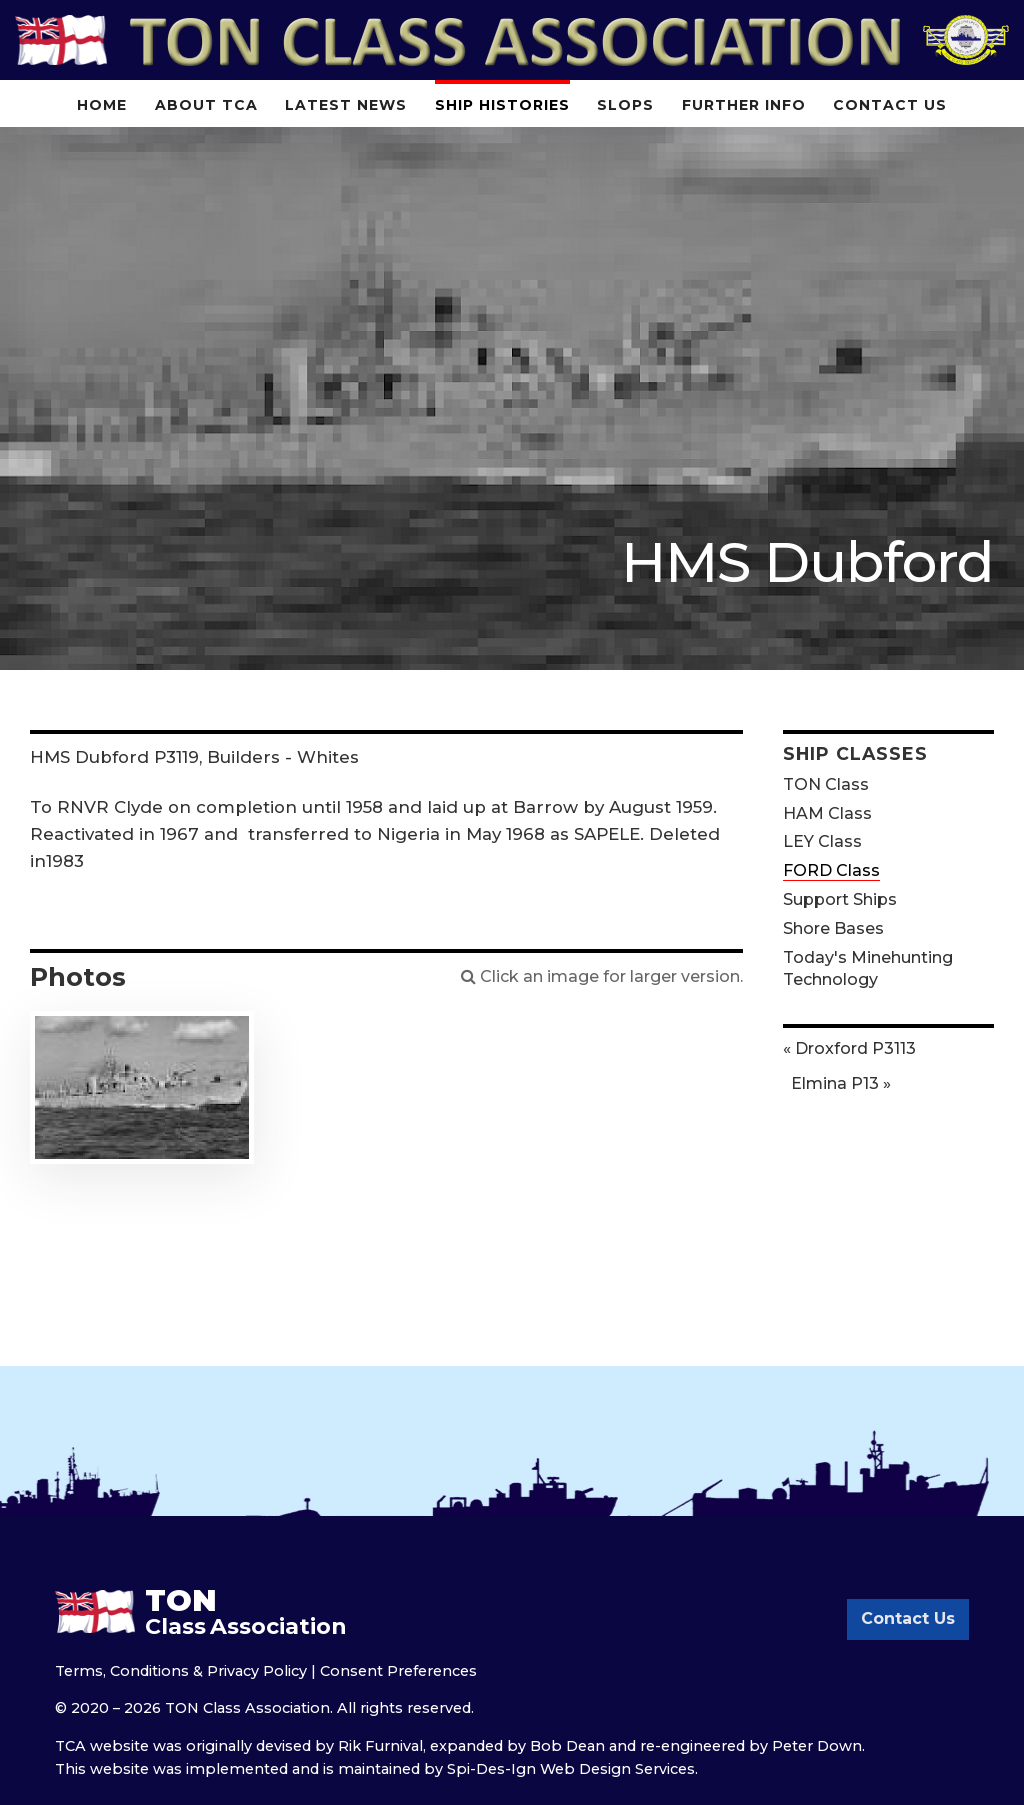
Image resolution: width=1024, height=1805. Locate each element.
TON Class (826, 784)
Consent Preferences (398, 1671)
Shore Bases (833, 928)
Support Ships (840, 899)
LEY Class (822, 841)
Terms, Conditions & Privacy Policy (181, 1671)
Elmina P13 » (841, 1083)
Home (102, 105)
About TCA (206, 105)
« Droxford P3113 (849, 1048)
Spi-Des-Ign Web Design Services (571, 1769)
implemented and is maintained (303, 1769)
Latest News (346, 105)
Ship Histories (502, 105)
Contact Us (890, 105)
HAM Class (827, 813)
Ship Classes (855, 753)
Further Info (744, 105)
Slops (625, 105)
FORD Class (831, 870)
